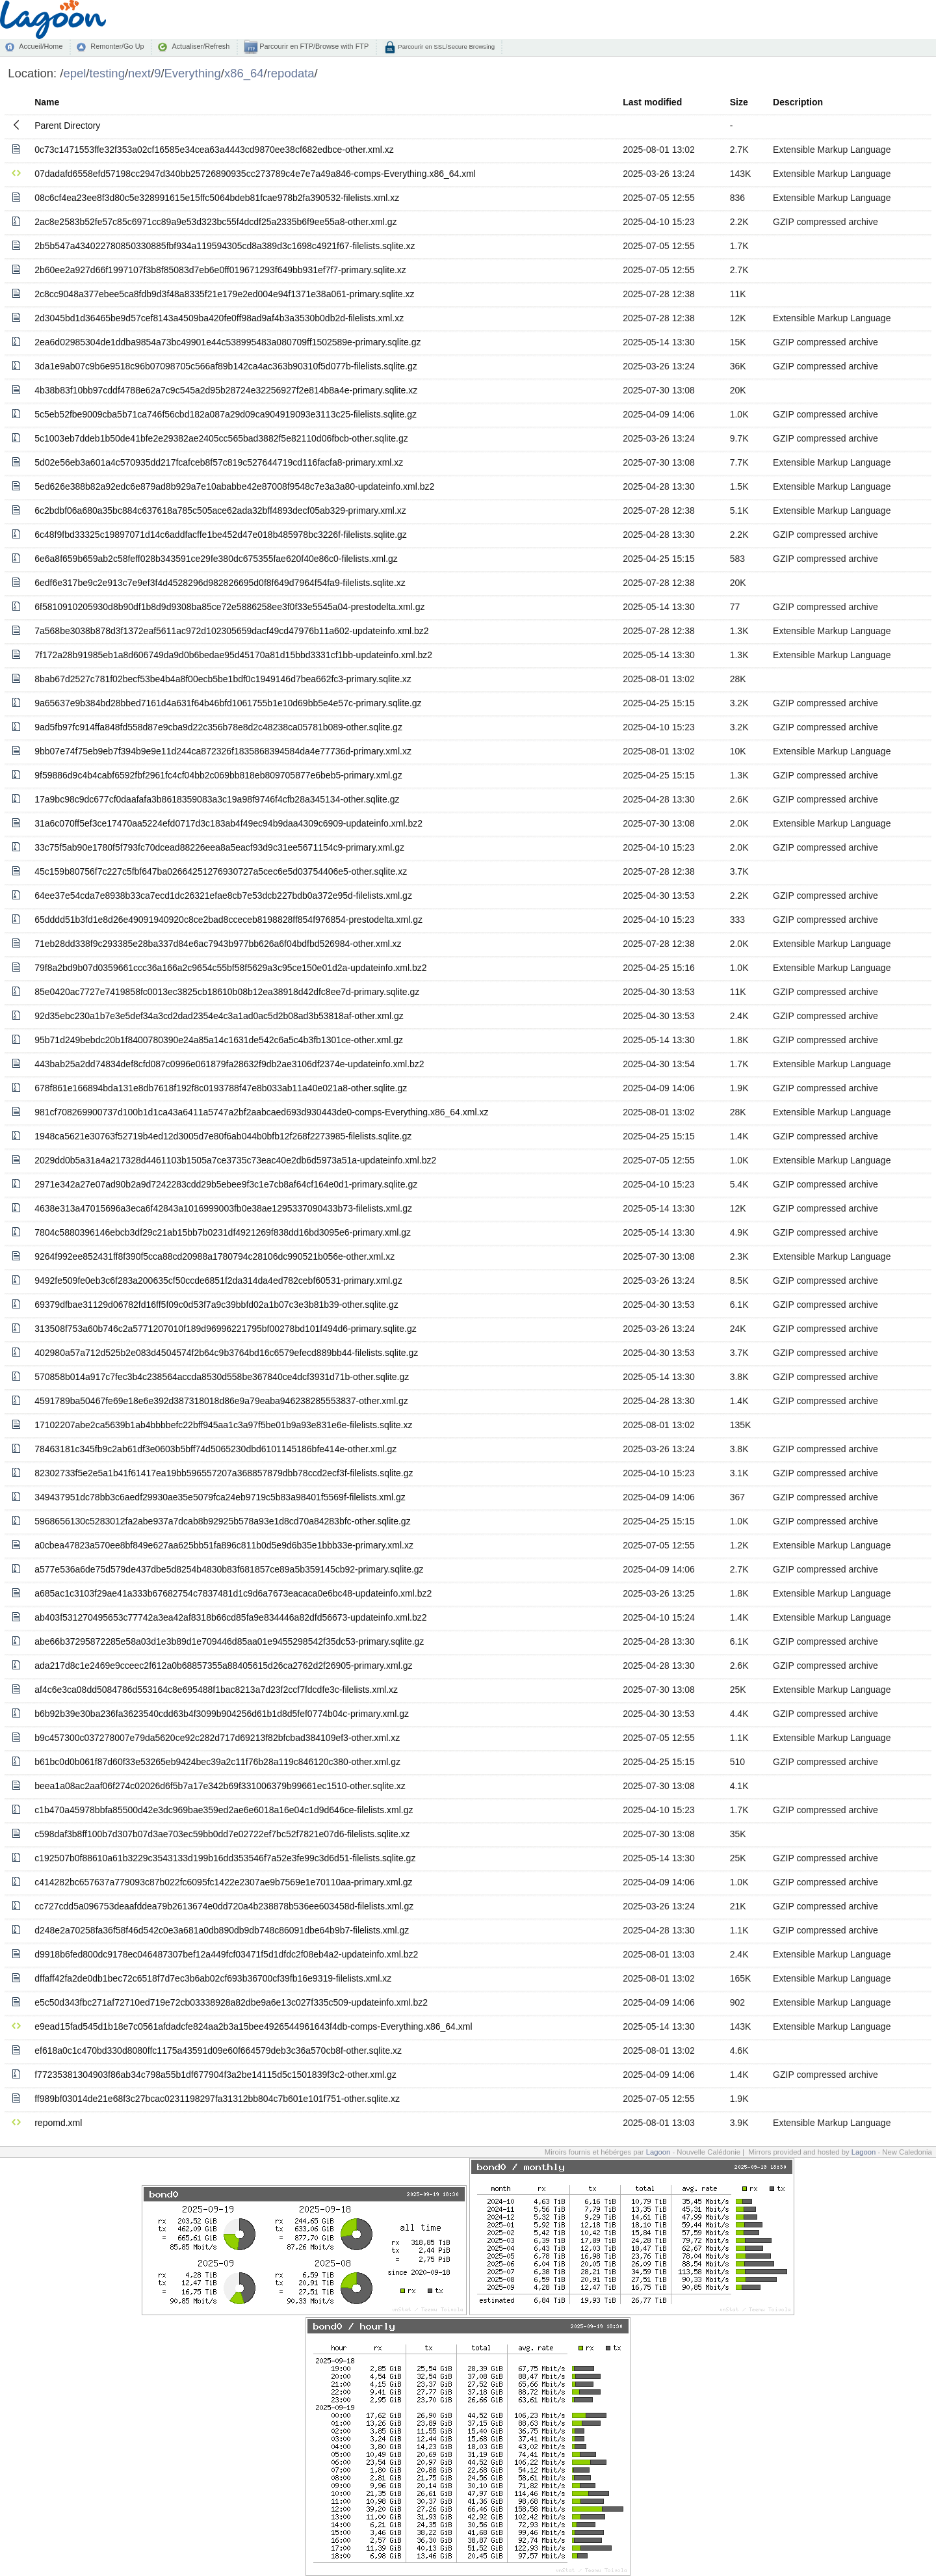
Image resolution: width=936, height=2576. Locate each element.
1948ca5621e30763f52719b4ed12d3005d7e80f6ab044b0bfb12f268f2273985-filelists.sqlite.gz (222, 1136)
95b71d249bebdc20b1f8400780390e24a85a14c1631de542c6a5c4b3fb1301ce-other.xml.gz (218, 1040)
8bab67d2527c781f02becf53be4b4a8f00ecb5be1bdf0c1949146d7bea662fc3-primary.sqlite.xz (222, 679)
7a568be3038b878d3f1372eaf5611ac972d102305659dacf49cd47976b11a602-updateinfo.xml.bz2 (231, 631)
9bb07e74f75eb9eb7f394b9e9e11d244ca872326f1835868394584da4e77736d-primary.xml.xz (222, 751)
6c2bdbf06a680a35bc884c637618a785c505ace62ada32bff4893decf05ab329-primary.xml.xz (220, 510)
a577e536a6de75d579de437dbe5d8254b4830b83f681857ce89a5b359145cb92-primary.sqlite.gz (228, 1569)
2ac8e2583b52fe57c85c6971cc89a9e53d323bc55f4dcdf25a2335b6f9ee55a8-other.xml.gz (215, 222)
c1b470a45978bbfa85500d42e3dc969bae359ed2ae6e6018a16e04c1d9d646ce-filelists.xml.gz (223, 1810)
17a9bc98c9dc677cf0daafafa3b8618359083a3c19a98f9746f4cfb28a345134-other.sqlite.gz (216, 799)
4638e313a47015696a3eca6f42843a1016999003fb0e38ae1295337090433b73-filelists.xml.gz (223, 1208)
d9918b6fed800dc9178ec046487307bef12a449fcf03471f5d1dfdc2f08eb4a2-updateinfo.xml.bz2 (226, 1954)
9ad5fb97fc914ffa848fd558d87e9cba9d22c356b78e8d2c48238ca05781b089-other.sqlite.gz (218, 727)
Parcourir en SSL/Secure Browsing (445, 46)
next (139, 73)
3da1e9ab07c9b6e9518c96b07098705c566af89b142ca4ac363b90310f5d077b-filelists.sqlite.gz (225, 366)
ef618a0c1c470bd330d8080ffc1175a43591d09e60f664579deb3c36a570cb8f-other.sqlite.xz (218, 2050)
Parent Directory (67, 125)
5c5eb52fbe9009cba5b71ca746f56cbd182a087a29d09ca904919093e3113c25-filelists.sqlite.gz (225, 414)
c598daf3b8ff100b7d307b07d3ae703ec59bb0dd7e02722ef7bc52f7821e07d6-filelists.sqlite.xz (222, 1834)
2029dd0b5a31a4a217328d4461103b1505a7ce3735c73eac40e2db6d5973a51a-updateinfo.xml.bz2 (235, 1160)
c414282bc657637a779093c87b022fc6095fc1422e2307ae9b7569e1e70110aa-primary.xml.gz (223, 1882)
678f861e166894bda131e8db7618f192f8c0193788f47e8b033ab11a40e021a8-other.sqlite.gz (220, 1088)
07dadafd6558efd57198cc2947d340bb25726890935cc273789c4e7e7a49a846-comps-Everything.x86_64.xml (255, 173)
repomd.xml (58, 2123)
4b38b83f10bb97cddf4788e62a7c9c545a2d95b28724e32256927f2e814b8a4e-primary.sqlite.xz (225, 390)
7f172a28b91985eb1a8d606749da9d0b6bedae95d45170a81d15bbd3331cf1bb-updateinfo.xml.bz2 (233, 655)
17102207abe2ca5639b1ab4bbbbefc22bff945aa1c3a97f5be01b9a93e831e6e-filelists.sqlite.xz (223, 1425)
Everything (192, 73)
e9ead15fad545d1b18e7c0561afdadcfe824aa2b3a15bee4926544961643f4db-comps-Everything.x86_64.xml (253, 2026)
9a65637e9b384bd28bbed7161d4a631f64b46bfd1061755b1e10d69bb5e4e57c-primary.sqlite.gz (227, 703)
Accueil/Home (40, 46)
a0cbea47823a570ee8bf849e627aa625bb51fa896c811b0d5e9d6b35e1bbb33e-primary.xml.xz (223, 1545)
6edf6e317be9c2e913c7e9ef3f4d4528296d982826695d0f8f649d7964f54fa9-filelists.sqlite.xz (220, 583)
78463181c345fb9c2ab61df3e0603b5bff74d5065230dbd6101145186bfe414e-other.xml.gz (215, 1449)
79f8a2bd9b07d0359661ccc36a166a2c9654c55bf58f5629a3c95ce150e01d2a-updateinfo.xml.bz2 (230, 968)
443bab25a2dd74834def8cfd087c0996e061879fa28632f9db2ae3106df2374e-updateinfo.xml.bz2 (229, 1064)
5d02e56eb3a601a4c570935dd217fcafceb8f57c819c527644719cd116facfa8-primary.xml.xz (218, 462)
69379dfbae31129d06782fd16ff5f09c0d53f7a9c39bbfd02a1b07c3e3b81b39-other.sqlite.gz (216, 1304)
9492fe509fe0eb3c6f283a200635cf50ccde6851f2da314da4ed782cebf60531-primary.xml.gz (218, 1280)
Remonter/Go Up (117, 46)
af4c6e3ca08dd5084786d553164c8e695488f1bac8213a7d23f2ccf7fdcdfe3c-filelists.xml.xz (216, 1689)
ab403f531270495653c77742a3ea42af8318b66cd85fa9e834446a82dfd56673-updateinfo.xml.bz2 (230, 1617)
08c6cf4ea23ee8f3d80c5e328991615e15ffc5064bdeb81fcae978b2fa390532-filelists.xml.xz (216, 198)
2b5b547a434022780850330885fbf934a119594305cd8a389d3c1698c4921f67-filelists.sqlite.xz (224, 246)
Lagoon (658, 2152)
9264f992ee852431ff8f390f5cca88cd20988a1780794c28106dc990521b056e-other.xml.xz (214, 1256)
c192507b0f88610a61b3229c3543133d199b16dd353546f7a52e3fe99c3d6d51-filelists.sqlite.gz (224, 1858)
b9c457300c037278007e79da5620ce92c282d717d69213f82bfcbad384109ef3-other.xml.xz (217, 1738)
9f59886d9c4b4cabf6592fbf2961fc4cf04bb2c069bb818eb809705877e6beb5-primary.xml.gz (218, 775)
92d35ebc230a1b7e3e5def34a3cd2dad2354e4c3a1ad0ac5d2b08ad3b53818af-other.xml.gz (219, 1016)
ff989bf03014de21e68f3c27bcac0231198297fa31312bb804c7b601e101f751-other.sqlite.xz (217, 2098)
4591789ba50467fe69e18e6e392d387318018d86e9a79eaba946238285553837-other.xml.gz (221, 1401)
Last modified (652, 102)
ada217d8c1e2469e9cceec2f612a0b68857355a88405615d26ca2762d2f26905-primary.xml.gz (223, 1665)
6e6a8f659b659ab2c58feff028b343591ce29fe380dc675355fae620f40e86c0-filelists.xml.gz (216, 558)
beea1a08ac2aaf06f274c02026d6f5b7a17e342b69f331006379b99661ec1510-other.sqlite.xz (220, 1786)
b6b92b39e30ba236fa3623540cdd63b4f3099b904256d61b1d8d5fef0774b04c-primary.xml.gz (221, 1713)
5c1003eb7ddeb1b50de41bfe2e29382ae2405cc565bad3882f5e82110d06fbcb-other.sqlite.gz (221, 438)
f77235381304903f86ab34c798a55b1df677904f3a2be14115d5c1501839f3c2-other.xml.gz (215, 2074)
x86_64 (244, 73)
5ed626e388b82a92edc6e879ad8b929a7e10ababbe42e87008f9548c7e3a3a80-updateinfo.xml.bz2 (234, 486)
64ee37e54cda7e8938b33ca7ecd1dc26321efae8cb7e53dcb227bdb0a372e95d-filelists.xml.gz (223, 895)
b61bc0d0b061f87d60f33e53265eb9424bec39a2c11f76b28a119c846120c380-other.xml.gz (217, 1762)
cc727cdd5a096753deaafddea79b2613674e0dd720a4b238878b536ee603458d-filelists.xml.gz (223, 1906)
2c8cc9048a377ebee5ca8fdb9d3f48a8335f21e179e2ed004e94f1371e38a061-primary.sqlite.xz (224, 294)
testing (107, 73)
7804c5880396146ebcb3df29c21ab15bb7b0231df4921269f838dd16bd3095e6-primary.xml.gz (222, 1232)
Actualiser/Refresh (200, 46)
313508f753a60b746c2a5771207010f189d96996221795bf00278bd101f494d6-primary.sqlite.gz (225, 1328)
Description (798, 102)
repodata (291, 73)
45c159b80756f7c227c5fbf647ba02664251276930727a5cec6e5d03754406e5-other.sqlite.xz (220, 871)
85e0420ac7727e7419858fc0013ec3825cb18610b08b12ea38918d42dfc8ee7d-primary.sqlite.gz (226, 992)
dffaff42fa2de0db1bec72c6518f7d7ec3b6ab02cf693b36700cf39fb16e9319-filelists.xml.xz (212, 1978)
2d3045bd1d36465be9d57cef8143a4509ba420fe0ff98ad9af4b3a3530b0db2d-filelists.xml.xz (219, 318)
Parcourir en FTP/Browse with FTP (313, 46)
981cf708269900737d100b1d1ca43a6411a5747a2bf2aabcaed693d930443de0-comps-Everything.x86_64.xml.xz (261, 1112)
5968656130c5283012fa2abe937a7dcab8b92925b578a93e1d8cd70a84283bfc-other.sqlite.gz (222, 1521)
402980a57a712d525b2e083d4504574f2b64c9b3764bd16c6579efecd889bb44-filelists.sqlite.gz (226, 1353)
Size (739, 102)
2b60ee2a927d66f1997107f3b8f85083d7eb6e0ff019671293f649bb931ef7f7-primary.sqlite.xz (220, 270)
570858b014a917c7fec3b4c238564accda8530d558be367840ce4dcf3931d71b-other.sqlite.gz (221, 1377)
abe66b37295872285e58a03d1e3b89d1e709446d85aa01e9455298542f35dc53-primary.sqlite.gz (229, 1641)
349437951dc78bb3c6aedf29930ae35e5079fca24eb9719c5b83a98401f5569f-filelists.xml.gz (220, 1497)
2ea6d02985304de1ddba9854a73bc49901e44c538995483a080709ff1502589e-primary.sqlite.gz (227, 342)
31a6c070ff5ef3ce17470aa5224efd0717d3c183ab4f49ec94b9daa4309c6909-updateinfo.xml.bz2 (228, 823)
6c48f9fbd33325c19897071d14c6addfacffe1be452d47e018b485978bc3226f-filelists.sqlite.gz (220, 534)
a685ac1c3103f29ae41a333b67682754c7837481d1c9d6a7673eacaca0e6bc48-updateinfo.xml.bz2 (233, 1593)
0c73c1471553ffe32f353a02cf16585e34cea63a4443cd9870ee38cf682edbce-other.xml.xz (213, 149)
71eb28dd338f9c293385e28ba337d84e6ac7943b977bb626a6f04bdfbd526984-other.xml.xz (217, 943)
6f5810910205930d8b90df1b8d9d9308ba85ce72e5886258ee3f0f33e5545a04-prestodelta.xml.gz (229, 607)
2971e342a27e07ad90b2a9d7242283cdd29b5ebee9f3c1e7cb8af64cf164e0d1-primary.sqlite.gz (225, 1184)
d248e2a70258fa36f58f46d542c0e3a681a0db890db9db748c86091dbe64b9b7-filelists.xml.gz (221, 1930)
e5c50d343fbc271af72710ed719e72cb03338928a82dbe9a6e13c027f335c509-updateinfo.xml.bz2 (231, 2002)
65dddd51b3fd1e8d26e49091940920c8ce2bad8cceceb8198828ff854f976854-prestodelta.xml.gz (228, 919)
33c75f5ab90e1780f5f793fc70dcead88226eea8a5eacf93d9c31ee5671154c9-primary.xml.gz (219, 847)
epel (74, 73)
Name (46, 102)
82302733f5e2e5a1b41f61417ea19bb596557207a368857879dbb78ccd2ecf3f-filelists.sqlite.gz (223, 1473)
